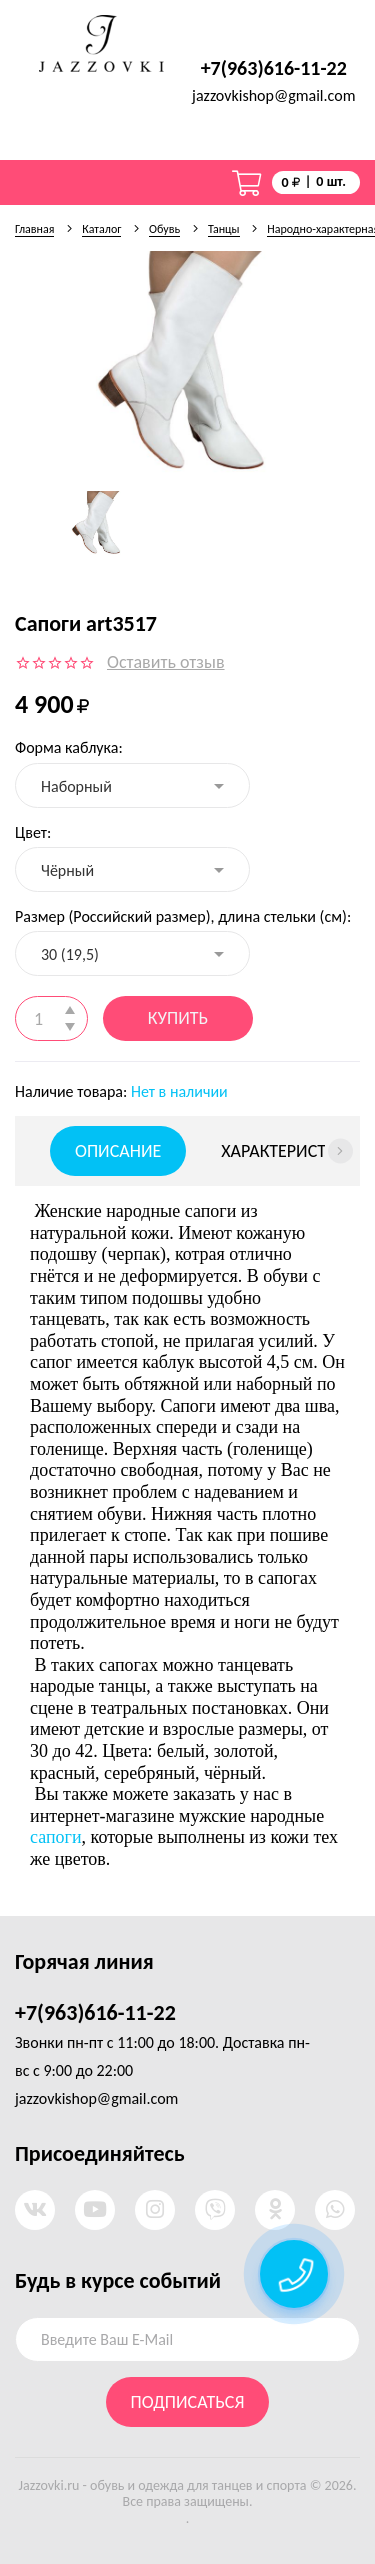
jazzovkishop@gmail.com (273, 96)
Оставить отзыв (166, 662)
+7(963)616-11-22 (274, 68)
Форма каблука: (69, 747)
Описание (118, 1151)
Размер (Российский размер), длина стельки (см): (183, 916)
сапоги (56, 1837)
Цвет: (33, 832)
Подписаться (188, 2402)
